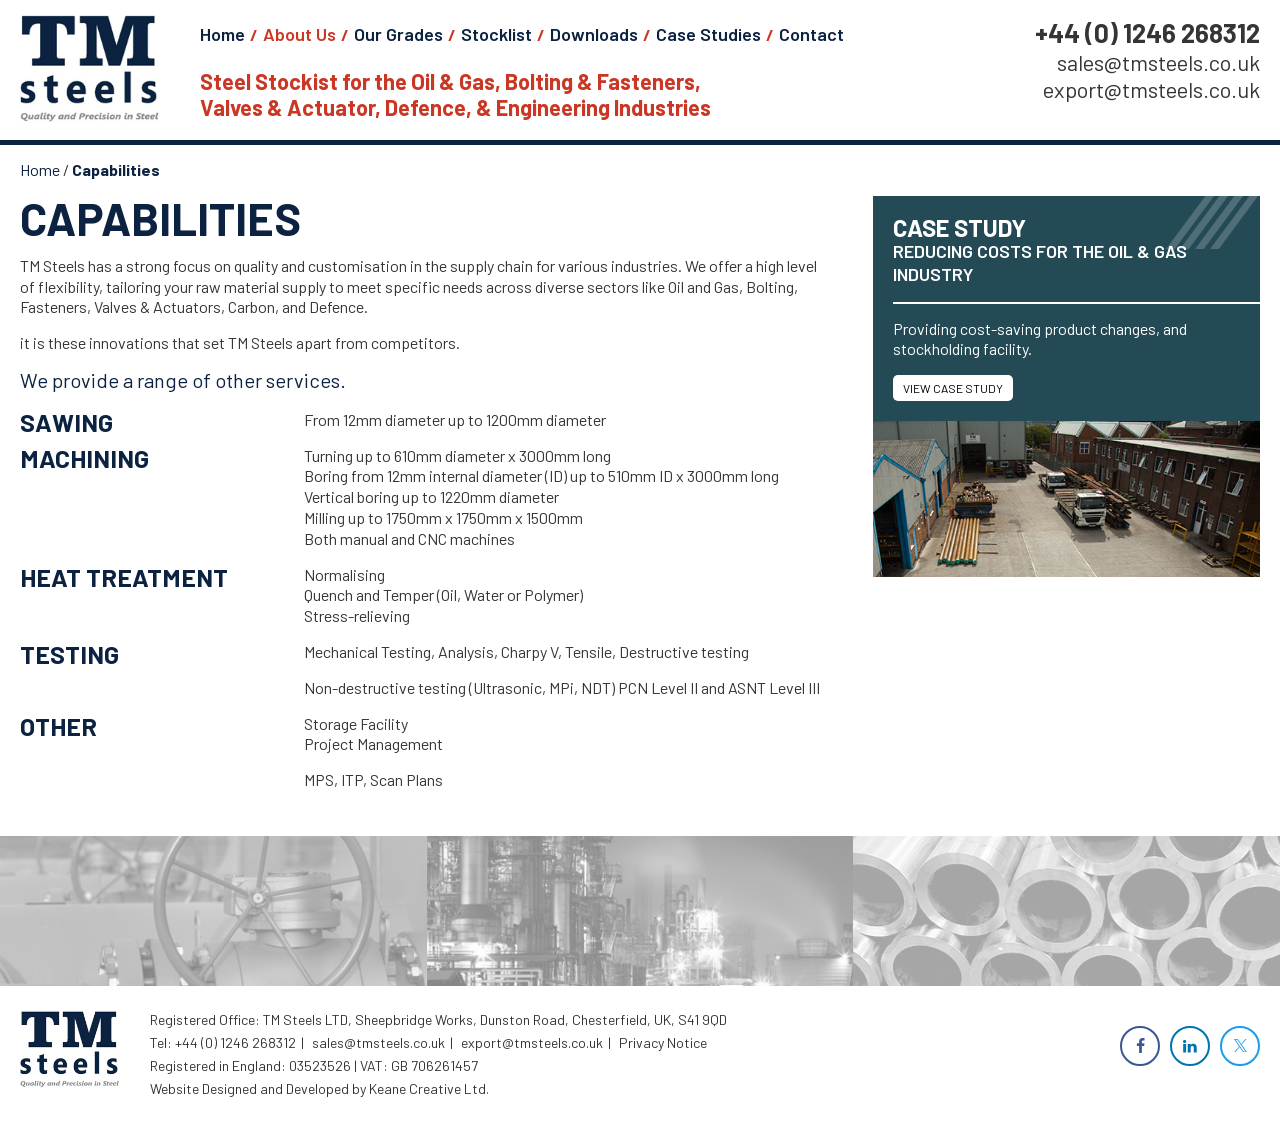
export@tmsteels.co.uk (1151, 90)
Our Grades (398, 34)
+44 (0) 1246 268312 (1147, 33)
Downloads (594, 34)
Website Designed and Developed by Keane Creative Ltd (318, 1088)
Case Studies (708, 34)
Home (222, 34)
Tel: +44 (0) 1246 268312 (223, 1042)
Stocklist (496, 34)
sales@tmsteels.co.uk (1158, 63)
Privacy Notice (663, 1042)
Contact (811, 34)
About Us (299, 34)
